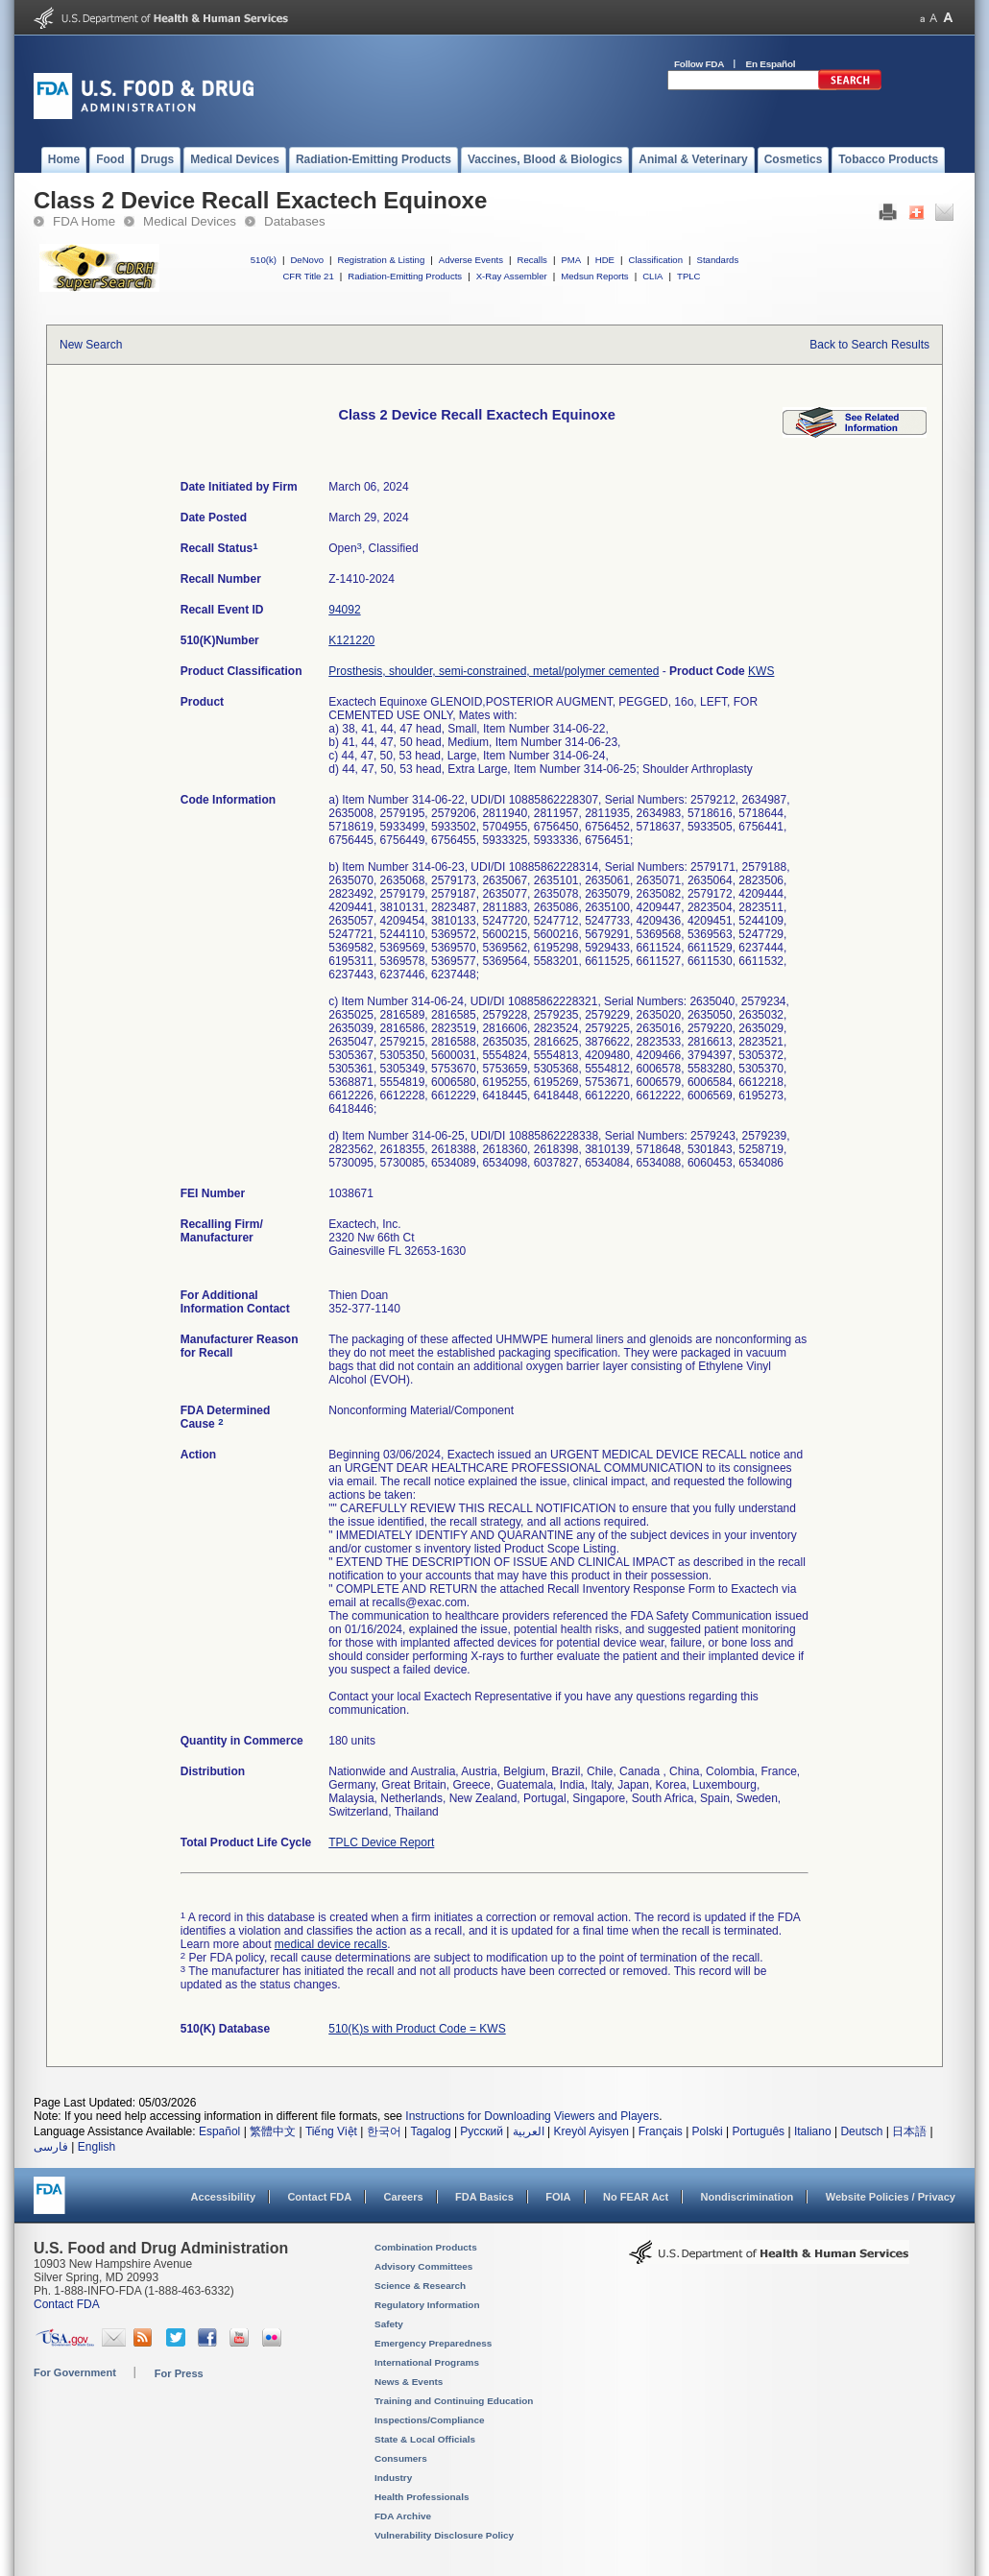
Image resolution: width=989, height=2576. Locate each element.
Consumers (400, 2458)
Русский (481, 2131)
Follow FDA (699, 64)
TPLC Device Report (381, 1842)
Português (758, 2131)
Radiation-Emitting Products (405, 276)
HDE (605, 259)
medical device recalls (331, 1944)
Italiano (813, 2131)
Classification (655, 259)
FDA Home (84, 221)
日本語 (909, 2131)
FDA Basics (484, 2197)
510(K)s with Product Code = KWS (416, 2028)
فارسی (51, 2147)
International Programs (426, 2362)
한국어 (384, 2131)
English (96, 2147)
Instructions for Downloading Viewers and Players (532, 2116)
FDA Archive (402, 2516)
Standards (718, 259)
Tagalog (431, 2131)
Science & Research (420, 2285)
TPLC (689, 276)
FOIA (557, 2197)
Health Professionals (421, 2497)
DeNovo (307, 259)
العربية (528, 2131)
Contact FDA (319, 2197)
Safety (388, 2324)
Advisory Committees (423, 2266)
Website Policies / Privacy (890, 2197)
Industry (393, 2477)
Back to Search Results (869, 344)
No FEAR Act (635, 2197)
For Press (179, 2373)
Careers (403, 2197)
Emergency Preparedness (433, 2343)
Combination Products (425, 2247)
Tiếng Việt (331, 2131)
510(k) (264, 259)
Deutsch (861, 2131)
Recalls (531, 259)
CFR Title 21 (307, 276)
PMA (571, 259)
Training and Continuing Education (453, 2400)
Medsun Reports (594, 276)
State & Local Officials (424, 2439)
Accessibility (223, 2197)
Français (661, 2131)
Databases (295, 221)
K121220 (351, 640)
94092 (344, 609)
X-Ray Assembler (511, 276)
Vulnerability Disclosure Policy (444, 2535)
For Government (75, 2372)
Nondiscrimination (747, 2197)
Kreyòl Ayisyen (591, 2131)
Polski (707, 2131)
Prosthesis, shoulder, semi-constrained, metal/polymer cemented (493, 671)
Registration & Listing (381, 259)
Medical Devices (189, 221)
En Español (771, 64)
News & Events (408, 2381)
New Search (91, 344)
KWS (761, 671)
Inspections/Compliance (429, 2420)
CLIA (652, 276)
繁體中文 (273, 2131)
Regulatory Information (427, 2304)
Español (219, 2131)
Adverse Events (471, 259)
